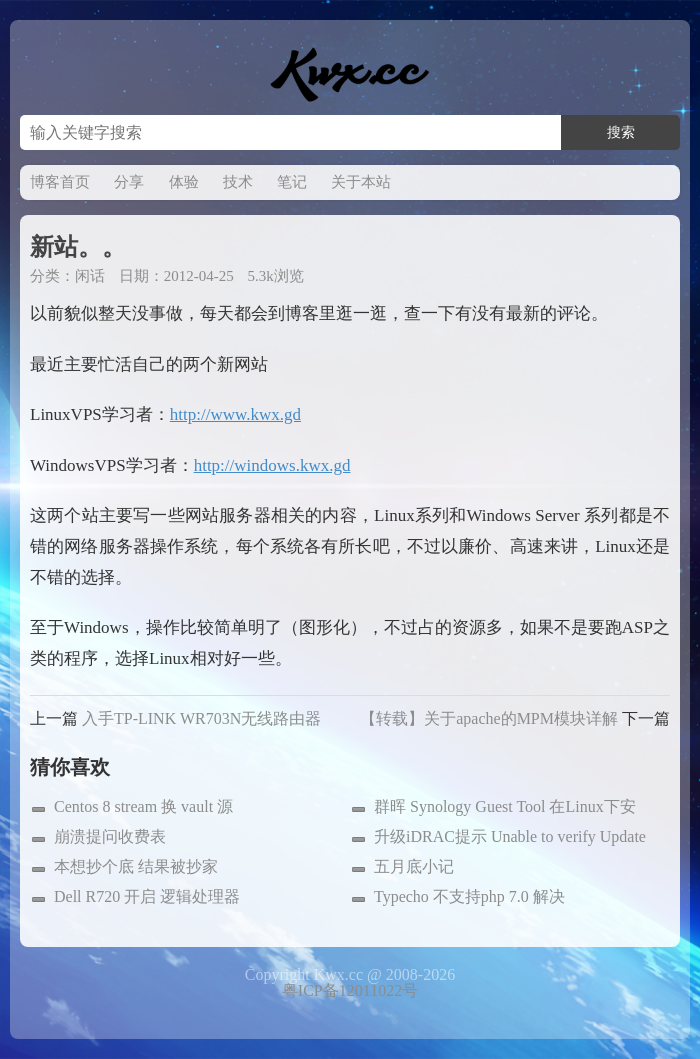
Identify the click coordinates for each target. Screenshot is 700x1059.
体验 (184, 182)
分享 (129, 182)
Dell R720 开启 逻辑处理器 (147, 896)
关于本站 (361, 182)
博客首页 (60, 182)
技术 (238, 182)
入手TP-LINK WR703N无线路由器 (201, 718)
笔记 (292, 182)
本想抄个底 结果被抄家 (136, 866)
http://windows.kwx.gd (272, 465)
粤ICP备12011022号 (350, 990)
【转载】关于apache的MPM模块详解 (489, 718)
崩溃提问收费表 (110, 836)
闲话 (90, 276)
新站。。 (78, 247)
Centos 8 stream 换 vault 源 (143, 806)
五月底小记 (414, 866)
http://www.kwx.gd (235, 414)
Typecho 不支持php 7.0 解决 (469, 896)
